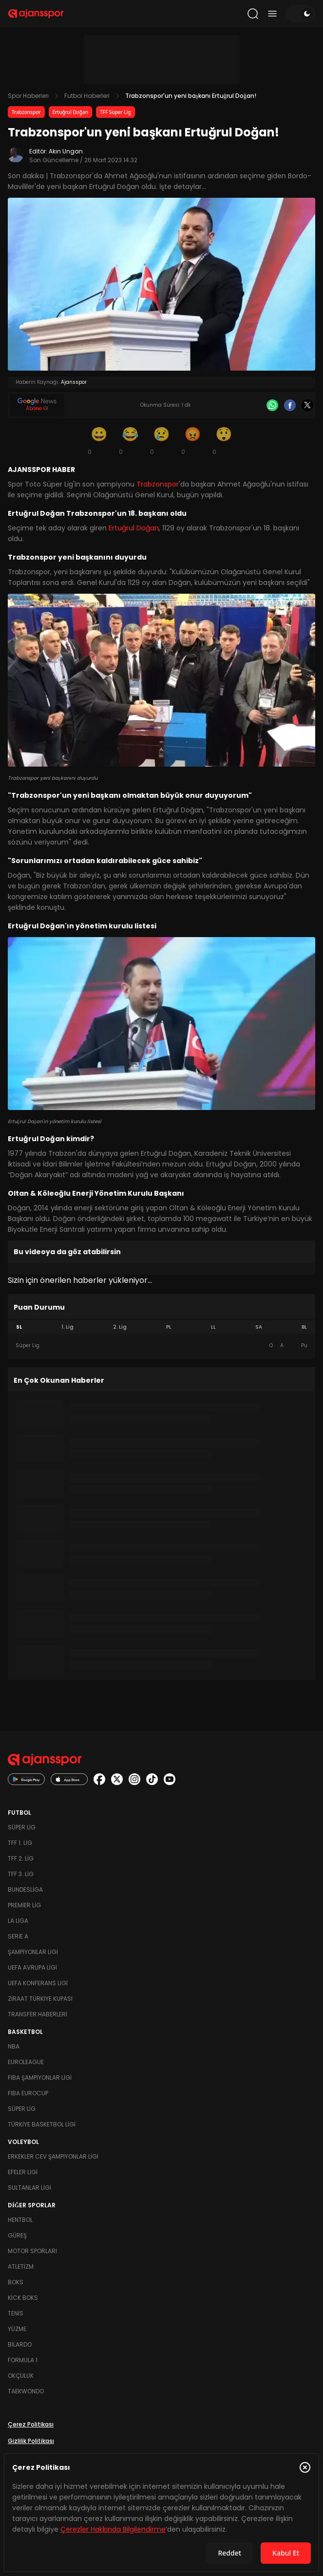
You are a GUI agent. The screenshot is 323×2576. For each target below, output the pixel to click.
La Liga (18, 1921)
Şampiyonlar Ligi (33, 1952)
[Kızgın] (193, 440)
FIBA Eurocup (28, 2093)
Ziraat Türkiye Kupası (40, 1998)
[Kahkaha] (130, 440)
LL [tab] (213, 1327)
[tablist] (161, 1327)
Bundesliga (25, 1889)
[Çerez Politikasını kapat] (305, 2467)
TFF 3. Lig (21, 1874)
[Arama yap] (253, 13)
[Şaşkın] (224, 440)
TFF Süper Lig (115, 112)
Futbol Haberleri (87, 96)
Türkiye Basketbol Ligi (42, 2124)
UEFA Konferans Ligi (38, 1983)
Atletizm (21, 2266)
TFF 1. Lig (20, 1843)
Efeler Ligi (23, 2172)
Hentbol (20, 2220)
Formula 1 (23, 2360)
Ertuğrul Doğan (71, 112)
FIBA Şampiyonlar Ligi (40, 2077)
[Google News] (37, 405)
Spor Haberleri (28, 96)
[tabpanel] (161, 1346)
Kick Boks (23, 2298)
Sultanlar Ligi (29, 2187)
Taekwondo (26, 2391)
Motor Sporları (32, 2251)
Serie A (18, 1936)
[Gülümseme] (99, 440)
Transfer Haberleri (37, 2014)
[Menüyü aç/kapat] (272, 13)
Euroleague (26, 2062)
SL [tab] (19, 1327)
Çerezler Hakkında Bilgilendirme (113, 2529)
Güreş (17, 2235)
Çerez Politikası (31, 2424)
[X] (307, 405)
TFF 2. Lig (21, 1858)
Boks (15, 2282)
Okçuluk (21, 2375)
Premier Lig (24, 1905)
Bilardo (20, 2344)
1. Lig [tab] (67, 1327)
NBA (13, 2046)
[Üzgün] (161, 440)
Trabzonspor (26, 112)
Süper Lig (22, 1827)
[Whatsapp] (272, 405)
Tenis (15, 2313)
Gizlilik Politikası (31, 2441)
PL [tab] (168, 1327)
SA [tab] (258, 1327)
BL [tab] (304, 1327)
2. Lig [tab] (120, 1327)
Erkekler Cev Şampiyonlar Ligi (53, 2156)
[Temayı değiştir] (300, 13)
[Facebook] (290, 405)
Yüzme (17, 2329)
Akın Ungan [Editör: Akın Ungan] (66, 151)
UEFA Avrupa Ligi (32, 1967)
